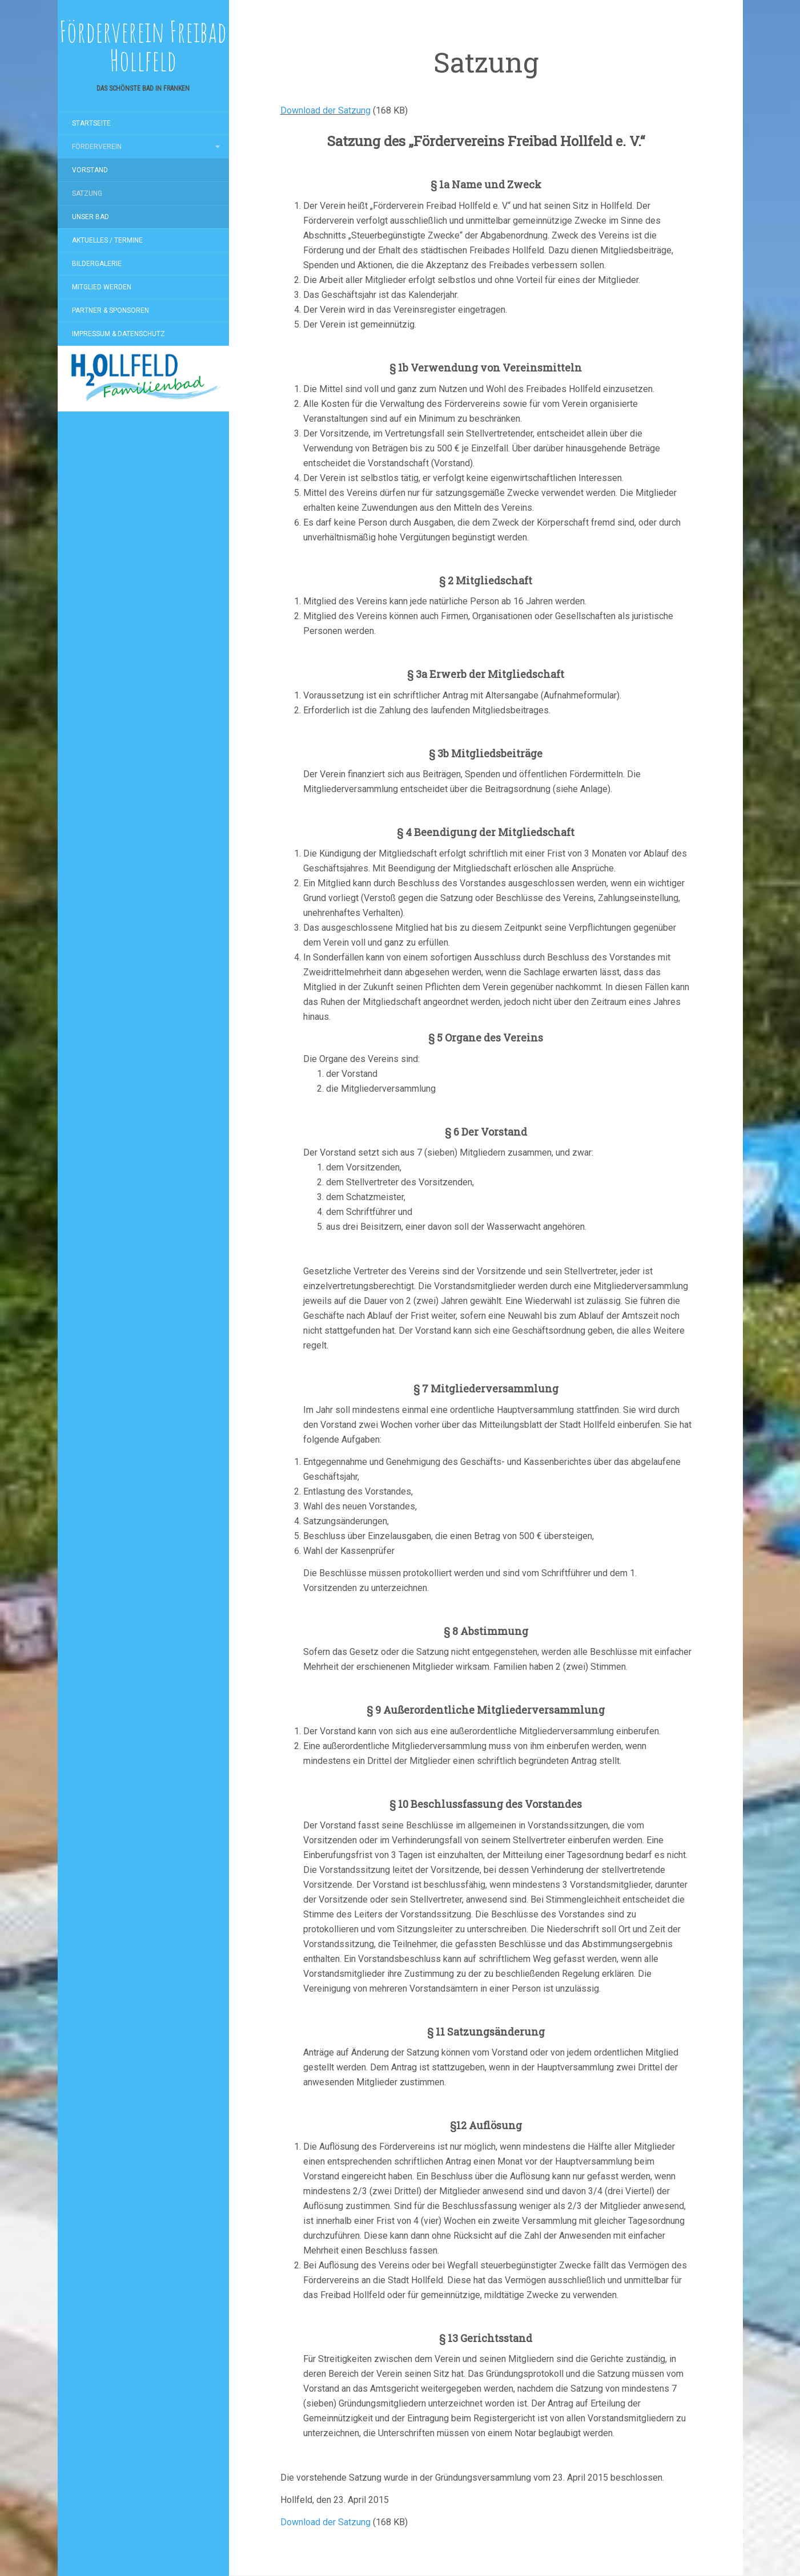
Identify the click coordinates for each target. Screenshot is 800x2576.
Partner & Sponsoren (110, 310)
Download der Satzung (325, 110)
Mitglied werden (101, 287)
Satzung (87, 193)
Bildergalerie (97, 264)
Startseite (91, 123)
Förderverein (97, 147)
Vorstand (90, 170)
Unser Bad (90, 217)
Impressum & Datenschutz (118, 334)
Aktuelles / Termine (107, 240)
